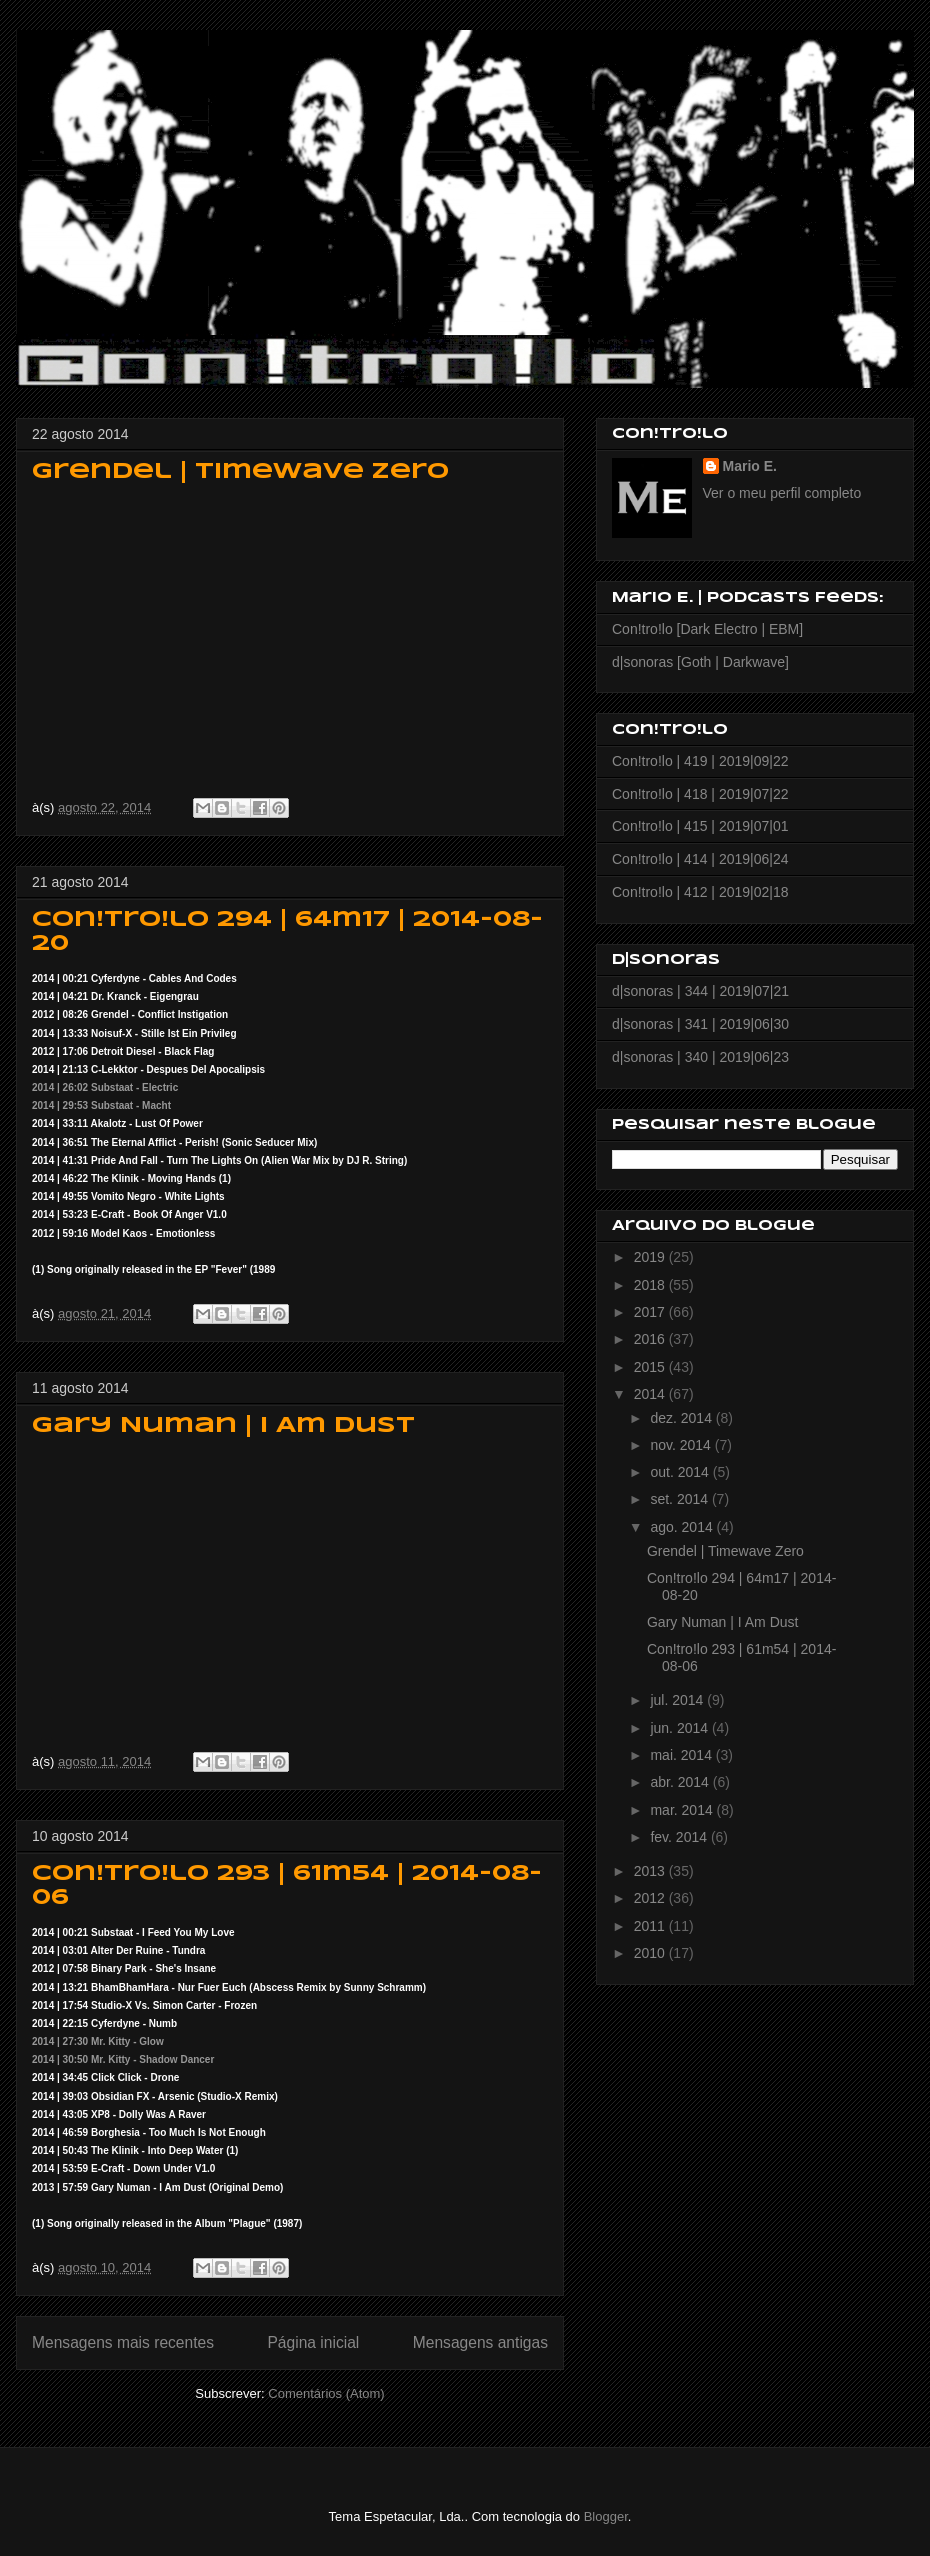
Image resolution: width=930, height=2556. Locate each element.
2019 (651, 1257)
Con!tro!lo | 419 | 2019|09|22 (700, 761)
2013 (651, 1871)
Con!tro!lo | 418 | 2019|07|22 (700, 794)
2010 (651, 1953)
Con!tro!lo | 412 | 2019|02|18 (700, 892)
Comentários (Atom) (326, 2393)
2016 (651, 1339)
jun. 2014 (681, 1728)
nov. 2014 (682, 1445)
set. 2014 (681, 1499)
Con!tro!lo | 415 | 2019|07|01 (700, 826)
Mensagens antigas (480, 2342)
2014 (651, 1394)
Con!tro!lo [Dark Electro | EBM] (707, 629)
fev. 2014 (680, 1837)
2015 (651, 1367)
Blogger (606, 2516)
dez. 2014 (682, 1418)
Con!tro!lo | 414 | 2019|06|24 (700, 859)
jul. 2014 (678, 1700)
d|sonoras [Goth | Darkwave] (700, 662)
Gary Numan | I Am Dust (223, 1426)
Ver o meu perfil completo (782, 493)
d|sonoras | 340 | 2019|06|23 (700, 1057)
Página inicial (313, 2342)
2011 (651, 1926)
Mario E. (750, 466)
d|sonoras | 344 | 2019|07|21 (700, 991)
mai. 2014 (682, 1755)
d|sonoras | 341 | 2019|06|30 (700, 1024)
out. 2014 (681, 1472)
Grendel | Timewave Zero (240, 472)
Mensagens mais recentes (123, 2342)
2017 (651, 1312)
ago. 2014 (683, 1527)
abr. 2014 (681, 1782)
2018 (651, 1285)
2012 (651, 1898)
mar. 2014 (683, 1810)
